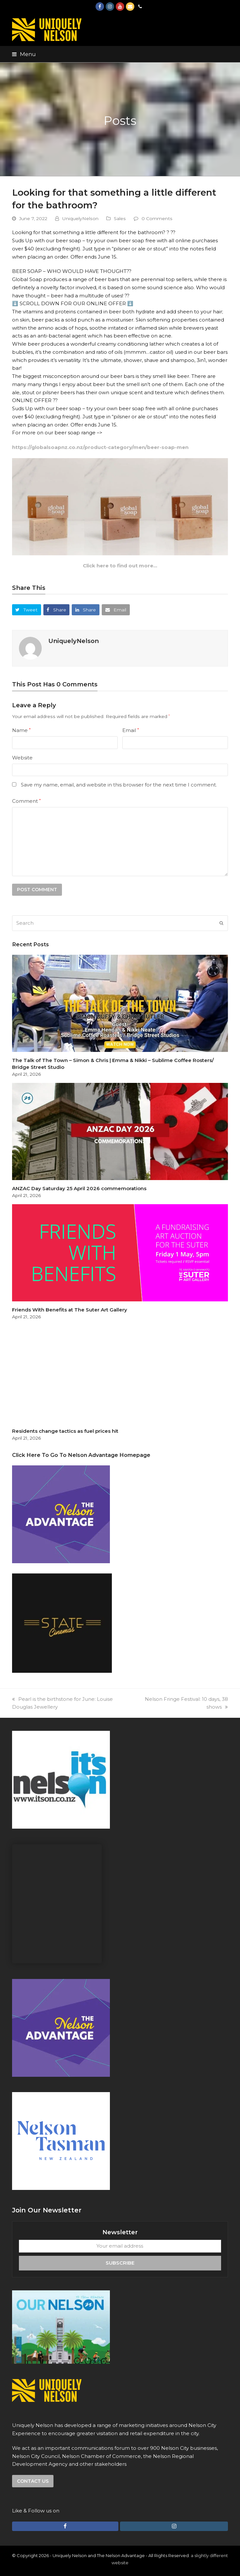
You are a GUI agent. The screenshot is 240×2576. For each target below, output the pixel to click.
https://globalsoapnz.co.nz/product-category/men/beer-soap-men (100, 447)
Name (21, 730)
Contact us (33, 2481)
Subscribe (120, 2263)
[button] (24, 54)
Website (22, 758)
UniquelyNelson (80, 218)
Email (130, 730)
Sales (120, 218)
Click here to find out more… (120, 565)
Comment (26, 801)
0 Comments (157, 218)
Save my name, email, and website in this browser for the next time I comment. (119, 785)
